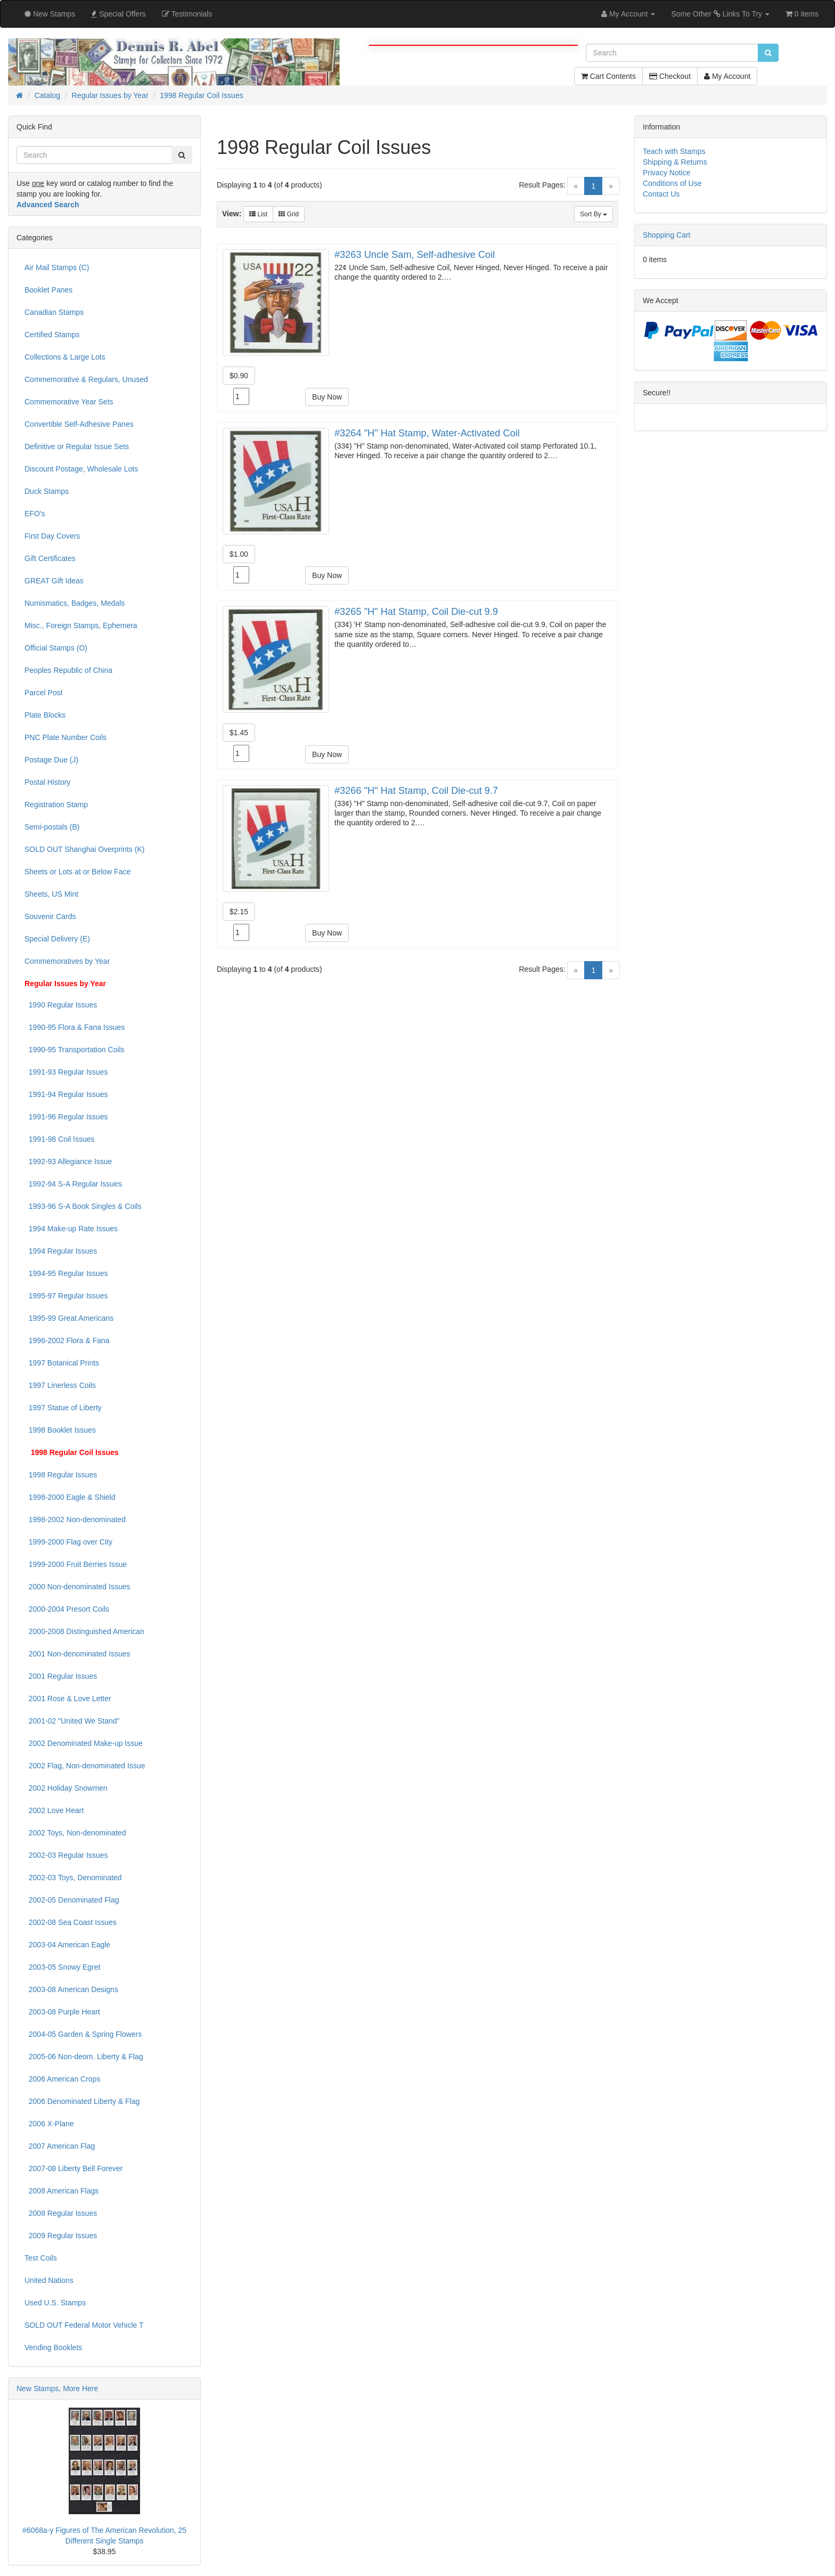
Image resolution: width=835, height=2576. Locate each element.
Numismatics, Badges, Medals (74, 603)
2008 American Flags (61, 2191)
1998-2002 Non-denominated (75, 1519)
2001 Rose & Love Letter (67, 1698)
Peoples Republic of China (68, 670)
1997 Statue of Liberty (63, 1407)
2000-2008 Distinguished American (84, 1631)
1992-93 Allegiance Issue (68, 1161)
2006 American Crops (62, 2079)
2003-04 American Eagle (67, 1944)
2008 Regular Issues (60, 2213)
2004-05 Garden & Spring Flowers (83, 2034)
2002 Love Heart (54, 1810)
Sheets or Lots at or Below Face (77, 871)
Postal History (47, 782)
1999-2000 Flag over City (68, 1542)
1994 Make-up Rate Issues (71, 1228)
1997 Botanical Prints (61, 1363)
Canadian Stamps (54, 312)
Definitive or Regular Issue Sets (76, 446)
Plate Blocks (45, 715)
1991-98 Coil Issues (59, 1139)
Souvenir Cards (50, 916)
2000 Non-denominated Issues (77, 1586)
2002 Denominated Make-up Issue (83, 1743)
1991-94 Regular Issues (66, 1094)
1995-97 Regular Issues (66, 1295)
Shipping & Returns (675, 162)
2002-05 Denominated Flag (71, 1900)
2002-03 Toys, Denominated (73, 1877)
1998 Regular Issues (60, 1474)
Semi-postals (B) (51, 827)
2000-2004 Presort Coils (66, 1609)
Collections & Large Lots (64, 357)
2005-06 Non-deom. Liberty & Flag (83, 2056)
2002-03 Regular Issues (66, 1855)
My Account (727, 76)
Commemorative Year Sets (68, 401)
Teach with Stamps (674, 151)
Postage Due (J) (51, 759)
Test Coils (40, 2258)
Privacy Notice (666, 172)
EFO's (34, 513)
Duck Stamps (46, 491)
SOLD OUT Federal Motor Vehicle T (84, 2325)
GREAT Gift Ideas (54, 580)
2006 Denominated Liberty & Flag (82, 2101)
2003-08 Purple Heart (62, 2012)
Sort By (593, 214)
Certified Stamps (51, 334)
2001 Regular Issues (60, 1676)
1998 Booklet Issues (60, 1430)
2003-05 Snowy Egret (62, 1967)
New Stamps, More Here (57, 2388)
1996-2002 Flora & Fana (67, 1340)
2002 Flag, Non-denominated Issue (84, 1765)
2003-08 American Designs (71, 1989)
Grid (289, 214)
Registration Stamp (56, 804)
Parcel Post (43, 692)
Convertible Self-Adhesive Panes (79, 424)
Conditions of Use (672, 183)
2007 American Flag (59, 2146)
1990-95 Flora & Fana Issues (74, 1027)
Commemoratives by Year (67, 961)
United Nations (48, 2280)
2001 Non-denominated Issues (77, 1653)
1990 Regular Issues (60, 1005)
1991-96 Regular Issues (66, 1116)
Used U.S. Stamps (55, 2302)
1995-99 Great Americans (68, 1318)
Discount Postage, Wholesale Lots (81, 469)
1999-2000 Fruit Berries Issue (75, 1564)
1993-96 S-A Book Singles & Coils (82, 1206)
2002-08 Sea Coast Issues (70, 1922)
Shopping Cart (667, 235)
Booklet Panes (48, 290)
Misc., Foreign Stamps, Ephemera (80, 625)
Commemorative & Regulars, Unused (86, 379)
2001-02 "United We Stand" (72, 1721)
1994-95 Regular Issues (66, 1273)
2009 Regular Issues (60, 2235)
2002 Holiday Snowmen (66, 1788)
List (258, 214)
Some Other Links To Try (720, 14)
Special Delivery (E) (57, 938)
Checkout (670, 76)
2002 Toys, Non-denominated (75, 1833)
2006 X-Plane (49, 2123)
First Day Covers (52, 536)
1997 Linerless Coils (60, 1385)
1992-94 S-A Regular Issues (73, 1184)
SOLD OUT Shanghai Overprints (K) (84, 849)
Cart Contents (608, 76)
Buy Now (327, 397)
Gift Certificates (50, 558)
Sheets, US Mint (51, 894)
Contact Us (661, 194)
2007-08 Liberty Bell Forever (73, 2168)
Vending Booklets (53, 2347)
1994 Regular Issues (60, 1251)
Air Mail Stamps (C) (56, 267)
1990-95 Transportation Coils (74, 1049)
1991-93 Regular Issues (66, 1072)
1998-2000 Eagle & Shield (69, 1497)
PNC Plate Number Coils (65, 737)
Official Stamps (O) (55, 648)
